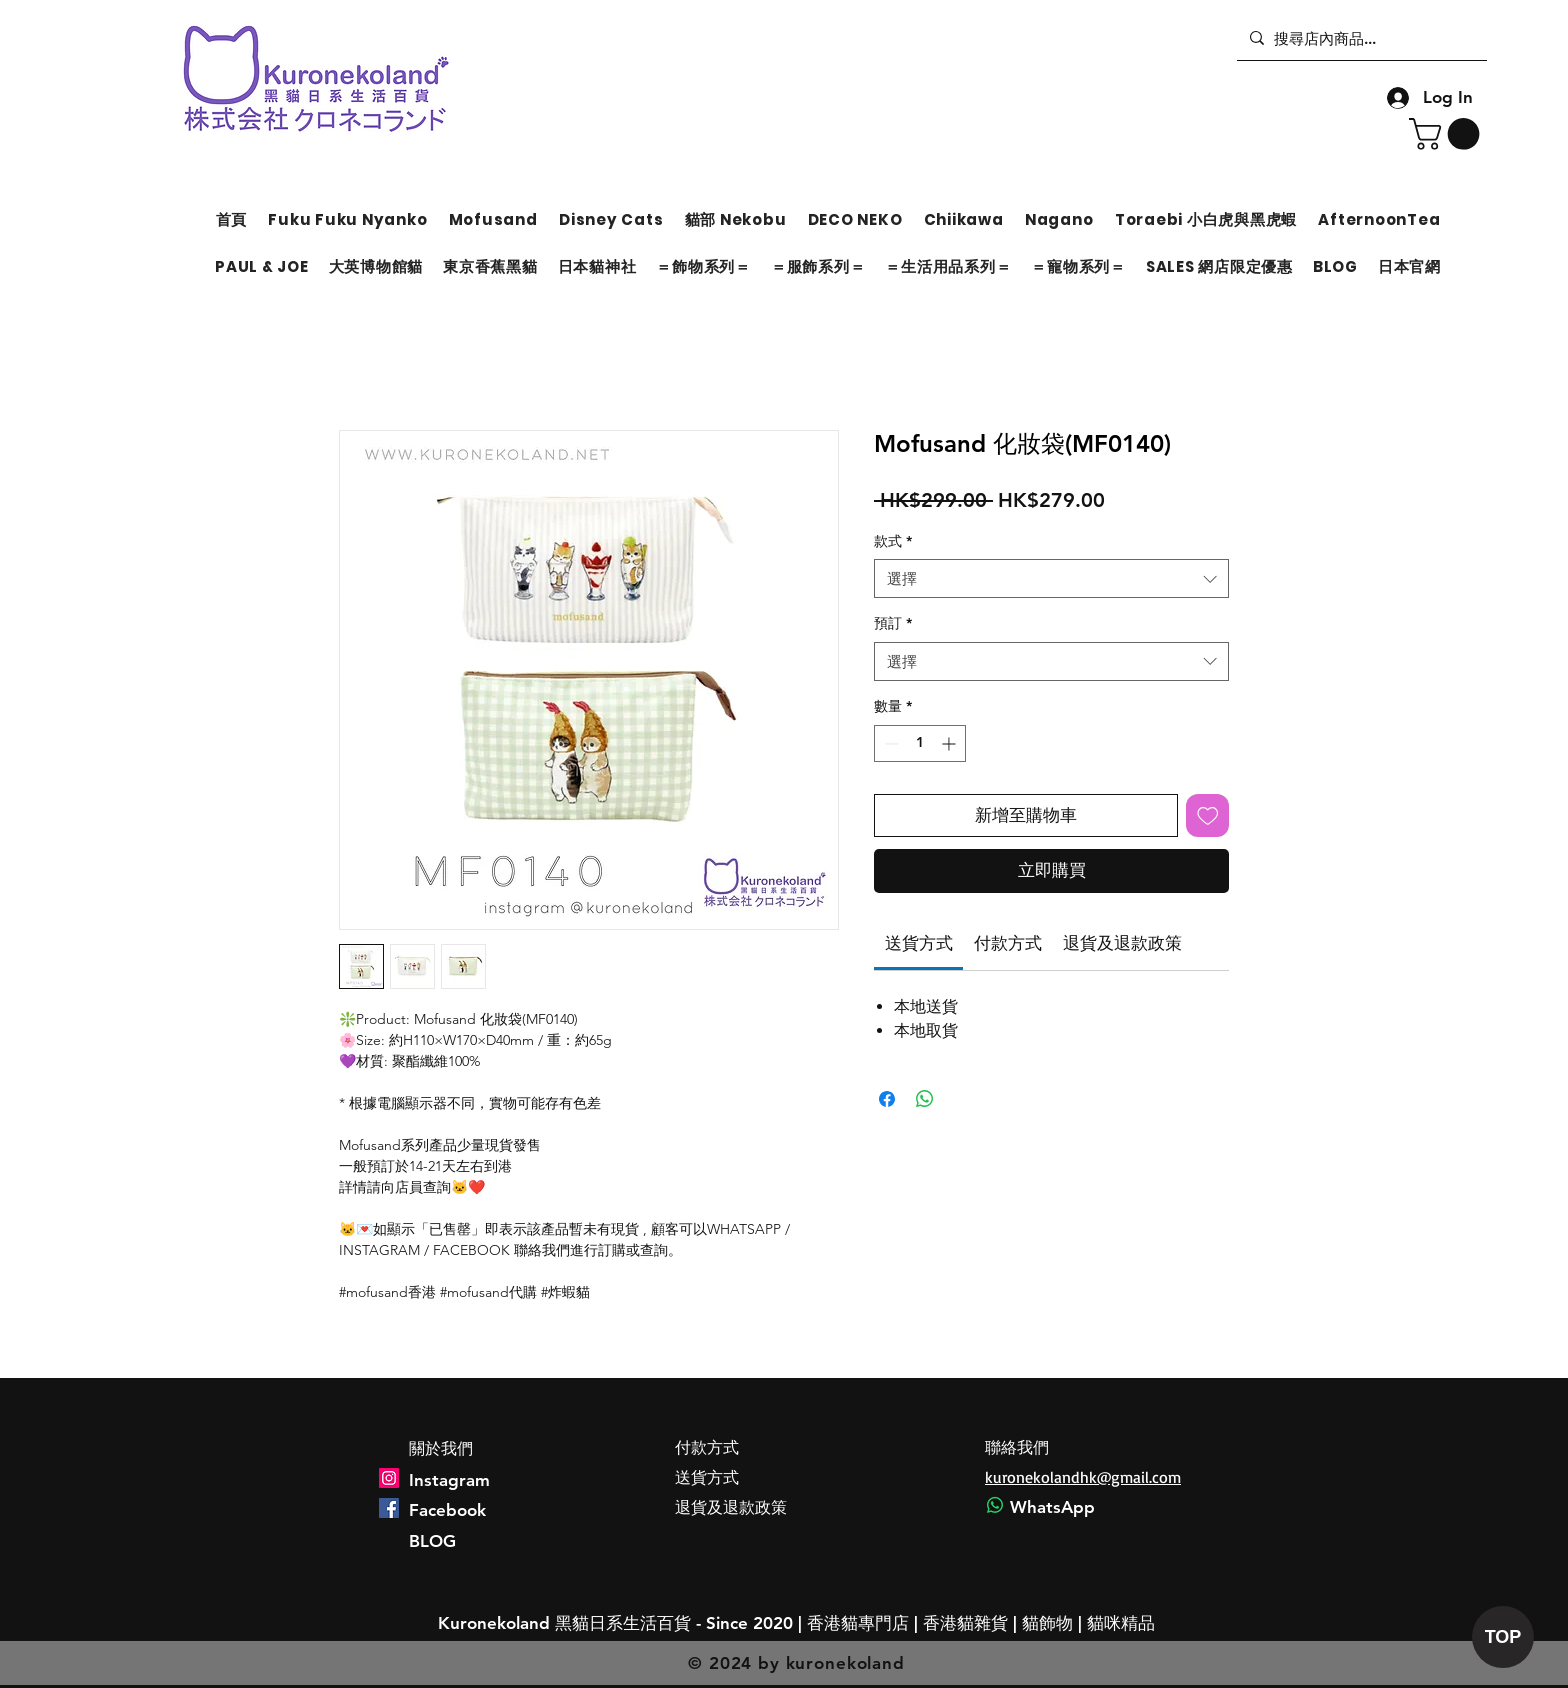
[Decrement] (889, 743)
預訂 (893, 623)
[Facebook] (389, 1508)
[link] (919, 943)
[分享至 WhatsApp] (925, 1099)
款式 (893, 541)
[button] (1448, 134)
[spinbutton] (920, 743)
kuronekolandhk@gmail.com (1083, 1477)
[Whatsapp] (995, 1505)
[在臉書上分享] (887, 1099)
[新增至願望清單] (1208, 816)
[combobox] (1051, 578)
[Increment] (950, 743)
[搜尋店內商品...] (1359, 38)
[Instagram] (389, 1478)
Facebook (447, 1510)
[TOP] (1503, 1637)
